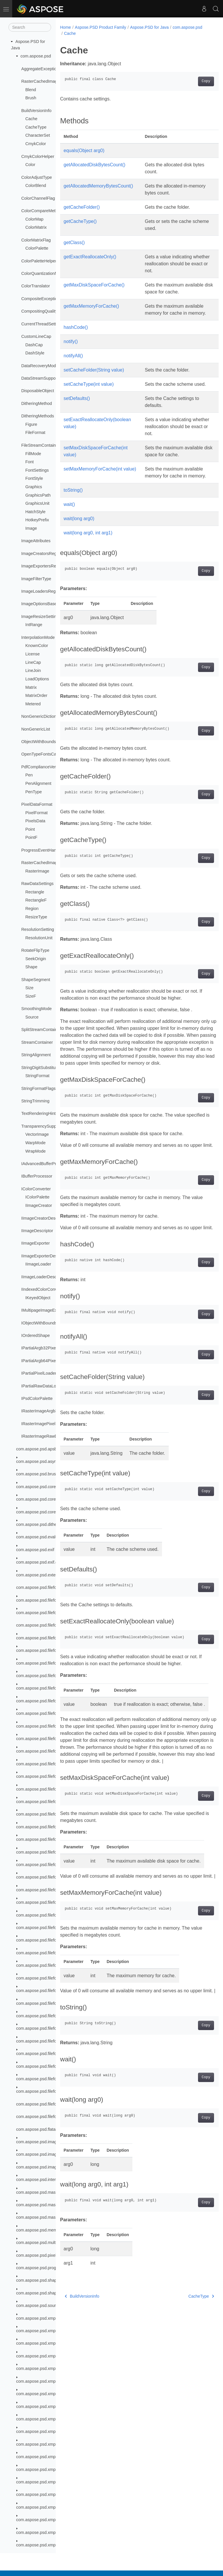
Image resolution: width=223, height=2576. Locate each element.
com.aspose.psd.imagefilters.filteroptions (54, 2141)
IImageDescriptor (37, 1230)
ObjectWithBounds (38, 741)
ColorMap (34, 219)
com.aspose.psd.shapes (38, 2280)
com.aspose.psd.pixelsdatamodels (48, 2255)
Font (29, 461)
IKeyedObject (37, 1297)
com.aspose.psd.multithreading (45, 2242)
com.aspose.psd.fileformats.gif (44, 1625)
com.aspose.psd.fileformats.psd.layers (51, 1713)
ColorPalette (36, 248)
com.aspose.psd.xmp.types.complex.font (54, 2482)
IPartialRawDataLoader (42, 1386)
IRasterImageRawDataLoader (48, 1436)
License (32, 654)
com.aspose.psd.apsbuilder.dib (45, 1449)
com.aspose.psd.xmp (36, 2318)
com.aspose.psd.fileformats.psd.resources (55, 2028)
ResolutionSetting (37, 929)
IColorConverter (36, 1189)
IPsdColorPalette (37, 1398)
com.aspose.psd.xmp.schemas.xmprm (52, 2406)
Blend (30, 89)
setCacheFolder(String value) (94, 376)
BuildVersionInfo (36, 110)
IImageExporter (35, 1243)
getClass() (74, 242)
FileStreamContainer (40, 445)
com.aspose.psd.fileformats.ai (43, 1600)
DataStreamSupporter (41, 378)
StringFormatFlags (38, 1088)
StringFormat (37, 1075)
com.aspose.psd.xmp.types (41, 2419)
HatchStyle (35, 511)
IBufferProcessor (36, 1176)
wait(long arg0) (79, 539)
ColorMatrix (36, 227)
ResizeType (36, 917)
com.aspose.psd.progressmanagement (52, 2267)
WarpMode (35, 1142)
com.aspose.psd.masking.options (47, 2204)
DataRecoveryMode (39, 365)
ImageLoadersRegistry (42, 591)
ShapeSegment (35, 979)
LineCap (33, 662)
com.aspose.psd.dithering (40, 1524)
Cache (31, 118)
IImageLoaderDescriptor (43, 1277)
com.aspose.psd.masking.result (45, 2217)
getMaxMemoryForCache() (91, 306)
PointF (31, 837)
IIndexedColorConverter (43, 1289)
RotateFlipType (35, 950)
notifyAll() (73, 362)
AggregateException (40, 68)
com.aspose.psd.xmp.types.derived (49, 2545)
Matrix (31, 687)
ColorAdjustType (36, 177)
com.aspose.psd (36, 56)
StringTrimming (35, 1101)
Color (30, 164)
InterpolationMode (38, 637)
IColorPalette (37, 1197)
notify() (71, 348)
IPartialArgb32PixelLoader (45, 1348)
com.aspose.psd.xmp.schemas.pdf (48, 2343)
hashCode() (76, 334)
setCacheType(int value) (89, 391)
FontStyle (34, 478)
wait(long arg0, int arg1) (88, 553)
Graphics (33, 486)
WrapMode (35, 1151)
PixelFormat (36, 812)
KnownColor (36, 645)
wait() (69, 525)
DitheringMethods (37, 416)
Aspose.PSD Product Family (100, 27)
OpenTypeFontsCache (42, 754)
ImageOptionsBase (39, 603)
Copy (194, 81)
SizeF (30, 996)
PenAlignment (38, 783)
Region (32, 908)
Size (29, 987)
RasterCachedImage (40, 862)
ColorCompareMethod (41, 210)
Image (31, 528)
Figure (31, 424)
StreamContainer (37, 1042)
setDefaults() (77, 412)
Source (32, 1017)
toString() (73, 511)
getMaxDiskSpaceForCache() (94, 284)
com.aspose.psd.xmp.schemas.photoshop (55, 2356)
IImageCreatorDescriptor (44, 1218)
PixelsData (35, 821)
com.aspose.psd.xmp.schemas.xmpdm (52, 2381)
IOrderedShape (35, 1335)
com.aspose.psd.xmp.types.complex (50, 2444)
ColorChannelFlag (38, 198)
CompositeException (40, 298)
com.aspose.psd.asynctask (41, 1461)
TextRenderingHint (38, 1113)
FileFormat (35, 432)
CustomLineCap (36, 336)
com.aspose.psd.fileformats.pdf (45, 1663)
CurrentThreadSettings (42, 324)
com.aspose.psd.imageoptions (44, 2167)
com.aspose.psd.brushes (39, 1474)
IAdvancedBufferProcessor (46, 1163)
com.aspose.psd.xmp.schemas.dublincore (55, 2330)
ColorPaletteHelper (39, 261)
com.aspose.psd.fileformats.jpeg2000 (50, 1650)
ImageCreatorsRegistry (42, 553)
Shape (31, 967)
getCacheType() (80, 221)
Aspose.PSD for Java (149, 27)
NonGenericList (35, 729)
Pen (29, 775)
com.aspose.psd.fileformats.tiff (44, 2066)
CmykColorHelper (37, 156)
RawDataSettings (37, 883)
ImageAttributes (36, 540)
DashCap (34, 344)
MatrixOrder (36, 695)
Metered (33, 704)
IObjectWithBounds (39, 1323)
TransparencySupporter (43, 1126)
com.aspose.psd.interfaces (41, 2179)
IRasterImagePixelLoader (44, 1423)
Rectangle (34, 892)
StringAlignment (36, 1054)
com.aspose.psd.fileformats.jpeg (46, 1638)
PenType (33, 791)
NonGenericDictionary (41, 716)
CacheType (35, 127)
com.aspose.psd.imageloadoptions (48, 2154)
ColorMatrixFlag (36, 240)
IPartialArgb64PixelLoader (45, 1360)
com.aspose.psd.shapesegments (46, 2293)
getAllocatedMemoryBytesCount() (98, 185)
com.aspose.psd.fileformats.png (45, 1675)
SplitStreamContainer (41, 1029)
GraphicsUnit (37, 503)
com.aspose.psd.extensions (42, 1575)
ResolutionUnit (39, 937)
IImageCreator (38, 1205)
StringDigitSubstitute (40, 1067)
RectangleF (36, 900)
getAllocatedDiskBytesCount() (94, 164)
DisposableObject (37, 390)
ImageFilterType (36, 578)
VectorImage (37, 1134)
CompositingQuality (39, 311)
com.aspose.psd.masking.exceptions (50, 2192)
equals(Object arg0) (84, 150)
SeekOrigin (35, 958)
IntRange (33, 624)
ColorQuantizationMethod (45, 273)
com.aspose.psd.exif (35, 1549)
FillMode (33, 453)
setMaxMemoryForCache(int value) (100, 482)
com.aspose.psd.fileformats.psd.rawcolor (54, 2015)
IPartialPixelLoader (38, 1373)
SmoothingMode (36, 1008)
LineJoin (33, 670)
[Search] (29, 27)
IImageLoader (38, 1264)
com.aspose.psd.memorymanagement (51, 2230)
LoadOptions (37, 679)
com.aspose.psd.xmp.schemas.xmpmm (53, 2393)
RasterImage (37, 871)
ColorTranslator (35, 286)
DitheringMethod (36, 403)
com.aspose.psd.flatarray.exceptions (50, 2129)
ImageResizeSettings (41, 616)
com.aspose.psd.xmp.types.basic (47, 2431)
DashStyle (34, 353)
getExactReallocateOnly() (90, 256)
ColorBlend (35, 185)
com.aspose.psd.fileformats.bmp (46, 1612)
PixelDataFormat (36, 804)
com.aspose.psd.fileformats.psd (45, 1688)
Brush (30, 97)
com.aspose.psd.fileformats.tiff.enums (51, 2078)
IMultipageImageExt (39, 1310)
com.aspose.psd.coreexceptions (46, 1486)
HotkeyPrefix (37, 520)
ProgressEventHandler (42, 850)
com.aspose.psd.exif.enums (42, 1562)
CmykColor (35, 143)
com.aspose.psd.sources (39, 2305)
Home (65, 27)
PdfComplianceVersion (42, 767)
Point (30, 829)
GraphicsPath (38, 495)
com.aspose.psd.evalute (38, 1537)
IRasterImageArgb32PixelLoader (51, 1411)
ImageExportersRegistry (43, 566)
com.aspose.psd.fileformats (41, 1587)
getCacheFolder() (82, 207)
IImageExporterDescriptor (45, 1256)
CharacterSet (37, 135)
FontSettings (37, 470)
